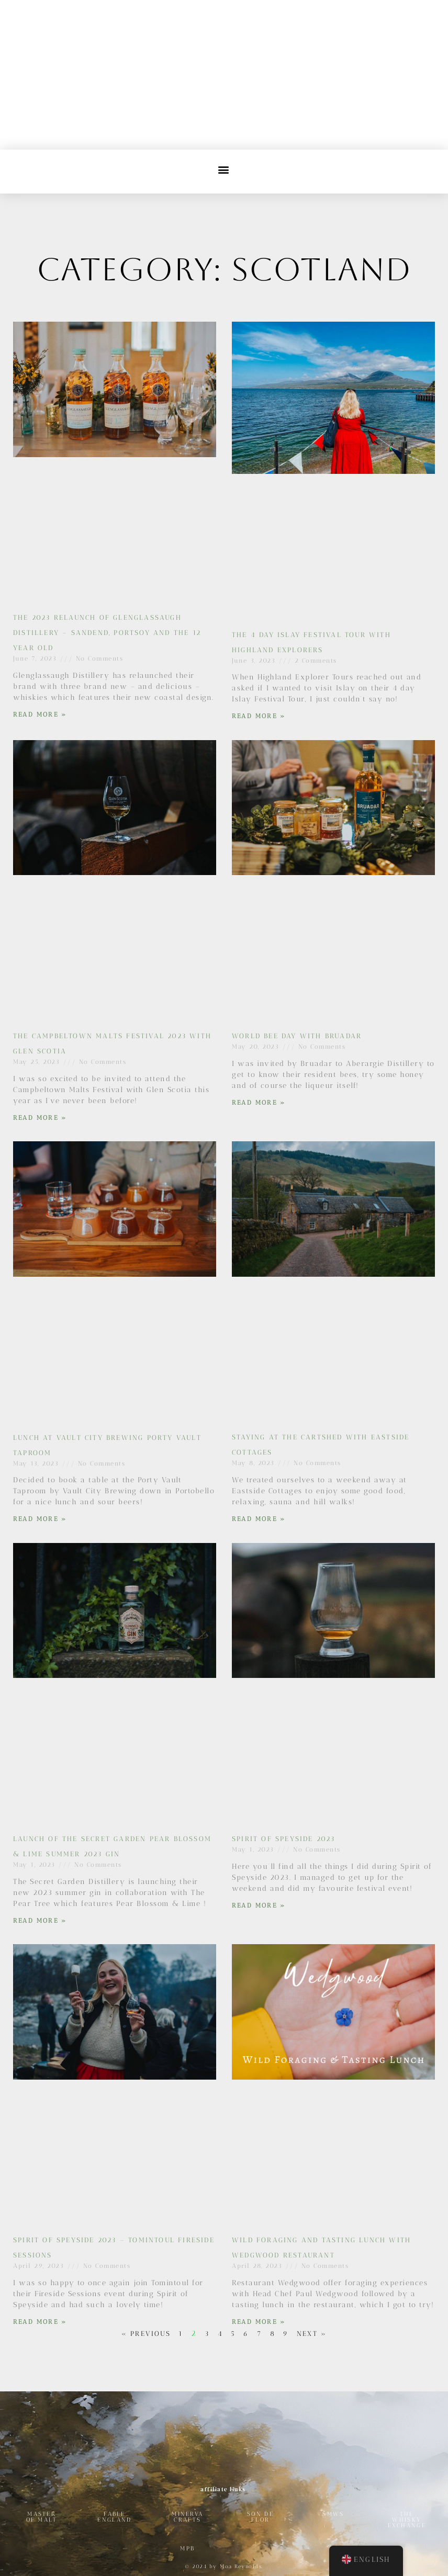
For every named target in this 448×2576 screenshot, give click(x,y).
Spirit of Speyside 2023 (283, 1839)
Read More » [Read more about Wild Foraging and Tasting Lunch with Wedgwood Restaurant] (258, 2321)
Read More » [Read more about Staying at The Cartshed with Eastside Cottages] (258, 1519)
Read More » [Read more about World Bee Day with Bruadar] (258, 1102)
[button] (224, 169)
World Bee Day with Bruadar (297, 1036)
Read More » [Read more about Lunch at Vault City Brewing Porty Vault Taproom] (39, 1519)
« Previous (146, 2333)
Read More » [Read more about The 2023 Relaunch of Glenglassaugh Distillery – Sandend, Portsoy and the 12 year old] (39, 714)
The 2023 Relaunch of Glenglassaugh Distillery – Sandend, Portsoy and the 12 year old (107, 633)
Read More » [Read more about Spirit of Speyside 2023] (258, 1905)
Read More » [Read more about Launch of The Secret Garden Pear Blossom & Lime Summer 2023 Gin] (39, 1920)
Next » (312, 2333)
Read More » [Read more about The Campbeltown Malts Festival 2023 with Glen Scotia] (39, 1117)
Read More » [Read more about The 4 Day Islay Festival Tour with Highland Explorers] (258, 716)
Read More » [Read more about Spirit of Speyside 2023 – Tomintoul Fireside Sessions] (39, 2321)
